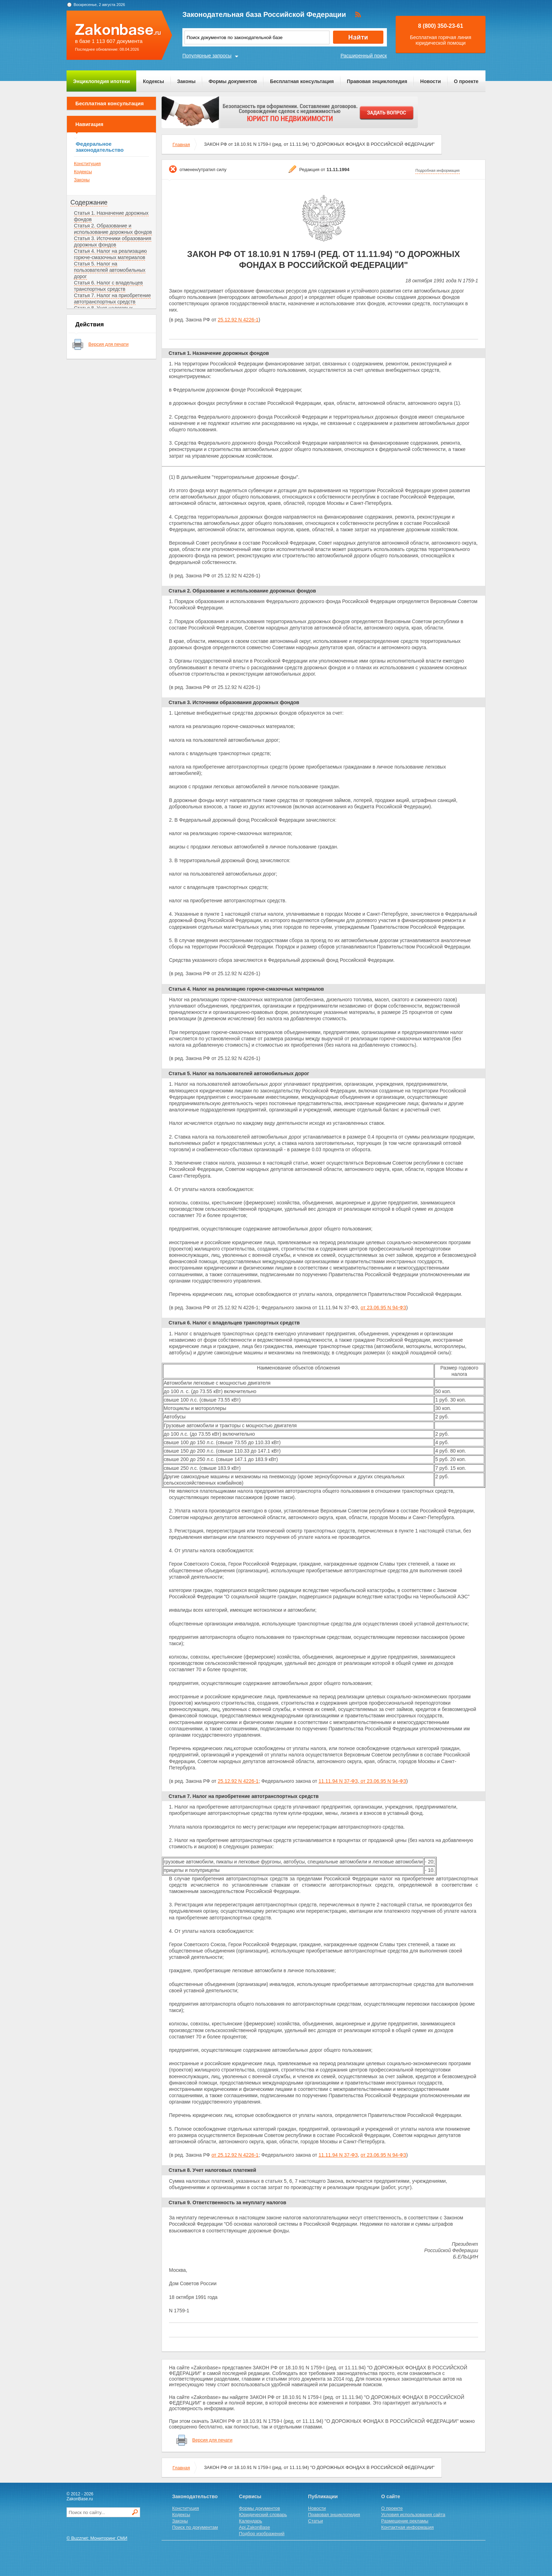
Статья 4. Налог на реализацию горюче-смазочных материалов (110, 254)
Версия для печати (108, 344)
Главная (181, 144)
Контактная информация (407, 2527)
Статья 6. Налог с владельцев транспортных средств (108, 286)
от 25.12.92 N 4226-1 (235, 2155)
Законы (186, 81)
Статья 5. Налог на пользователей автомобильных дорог (109, 270)
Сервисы (250, 2496)
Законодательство (195, 2496)
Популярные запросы (207, 55)
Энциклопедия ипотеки (101, 81)
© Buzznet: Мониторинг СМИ (97, 2538)
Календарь (250, 2521)
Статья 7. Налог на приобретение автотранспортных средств (112, 299)
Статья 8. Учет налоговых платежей (212, 2170)
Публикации (323, 2496)
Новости (430, 81)
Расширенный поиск (363, 55)
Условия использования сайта (413, 2514)
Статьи (315, 2521)
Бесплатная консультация (302, 81)
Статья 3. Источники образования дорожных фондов (112, 241)
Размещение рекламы (404, 2521)
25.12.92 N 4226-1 (238, 319)
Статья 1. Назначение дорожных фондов (219, 353)
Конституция (87, 163)
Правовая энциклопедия (377, 81)
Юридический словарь (263, 2514)
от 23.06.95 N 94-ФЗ (383, 1307)
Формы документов (232, 81)
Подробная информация (437, 170)
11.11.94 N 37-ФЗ (338, 1781)
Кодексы (153, 81)
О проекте (466, 81)
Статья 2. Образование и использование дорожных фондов (113, 229)
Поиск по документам (195, 2527)
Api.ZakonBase (254, 2527)
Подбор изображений (261, 2533)
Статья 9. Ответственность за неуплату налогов (227, 2202)
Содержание (88, 202)
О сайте (390, 2496)
